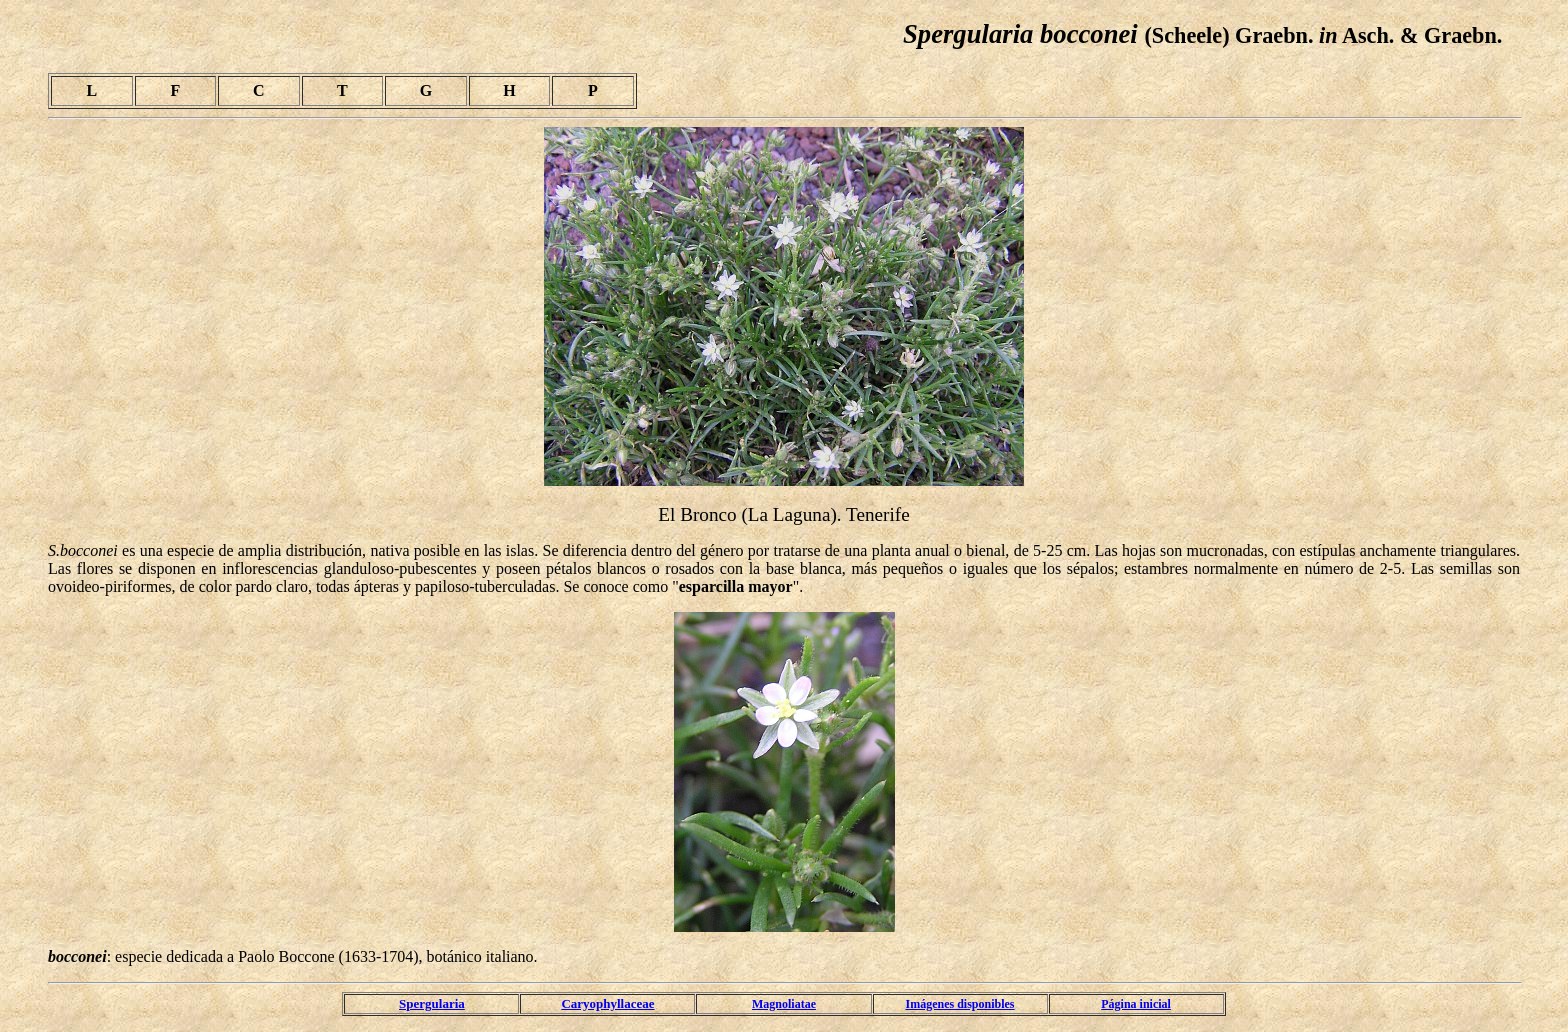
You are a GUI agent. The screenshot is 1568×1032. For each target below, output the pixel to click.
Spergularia (432, 1003)
